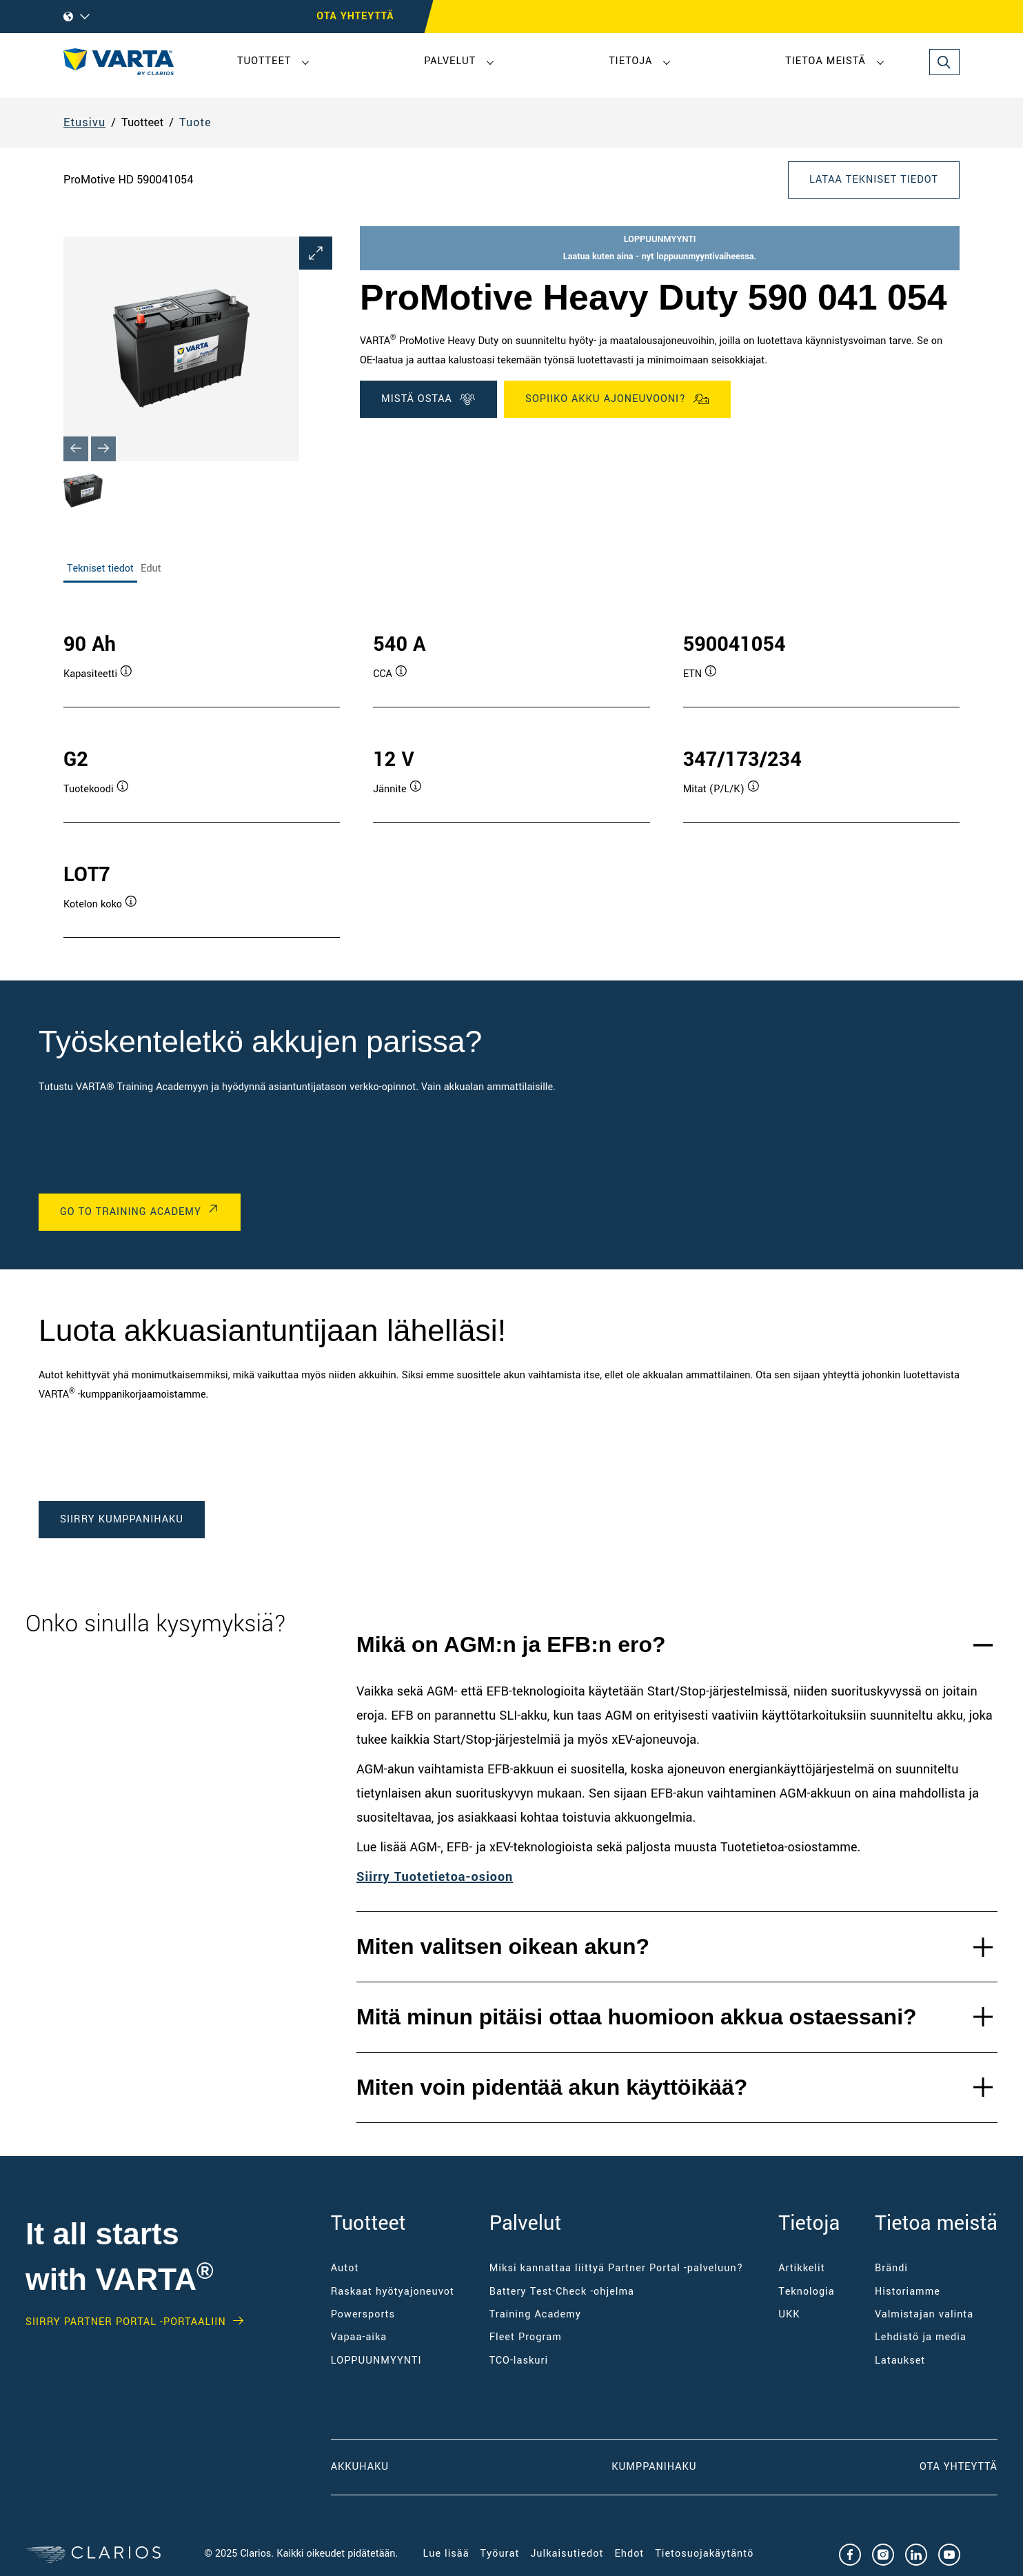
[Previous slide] (75, 448)
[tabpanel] (511, 770)
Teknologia (806, 2291)
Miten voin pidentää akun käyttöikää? (551, 2087)
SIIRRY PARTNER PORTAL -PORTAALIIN (126, 2322)
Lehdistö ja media (920, 2337)
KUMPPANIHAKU (653, 2466)
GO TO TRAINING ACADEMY (130, 1212)
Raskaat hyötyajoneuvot (392, 2291)
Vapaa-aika (359, 2337)
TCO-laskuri (518, 2360)
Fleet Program (525, 2337)
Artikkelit (801, 2268)
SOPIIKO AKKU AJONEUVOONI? (617, 399)
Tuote (195, 122)
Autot (345, 2268)
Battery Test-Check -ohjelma (561, 2291)
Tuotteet (264, 61)
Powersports (363, 2314)
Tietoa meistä (825, 61)
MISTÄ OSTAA (428, 399)
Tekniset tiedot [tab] (100, 568)
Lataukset (900, 2360)
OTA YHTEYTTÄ (355, 16)
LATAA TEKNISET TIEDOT (873, 179)
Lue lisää (446, 2553)
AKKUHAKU (360, 2466)
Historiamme (907, 2291)
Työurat (500, 2553)
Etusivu (84, 122)
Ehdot (629, 2553)
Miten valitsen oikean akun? (502, 1946)
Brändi (891, 2268)
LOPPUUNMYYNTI (376, 2360)
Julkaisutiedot (566, 2553)
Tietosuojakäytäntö (704, 2553)
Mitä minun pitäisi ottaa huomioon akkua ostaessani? (636, 2016)
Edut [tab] (151, 568)
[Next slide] (103, 448)
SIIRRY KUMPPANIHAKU (121, 1519)
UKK (789, 2314)
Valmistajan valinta (924, 2314)
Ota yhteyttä (958, 2466)
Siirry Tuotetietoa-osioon (434, 1877)
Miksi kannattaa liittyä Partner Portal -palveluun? (616, 2268)
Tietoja (630, 61)
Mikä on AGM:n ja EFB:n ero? (511, 1644)
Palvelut (450, 61)
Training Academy (535, 2314)
